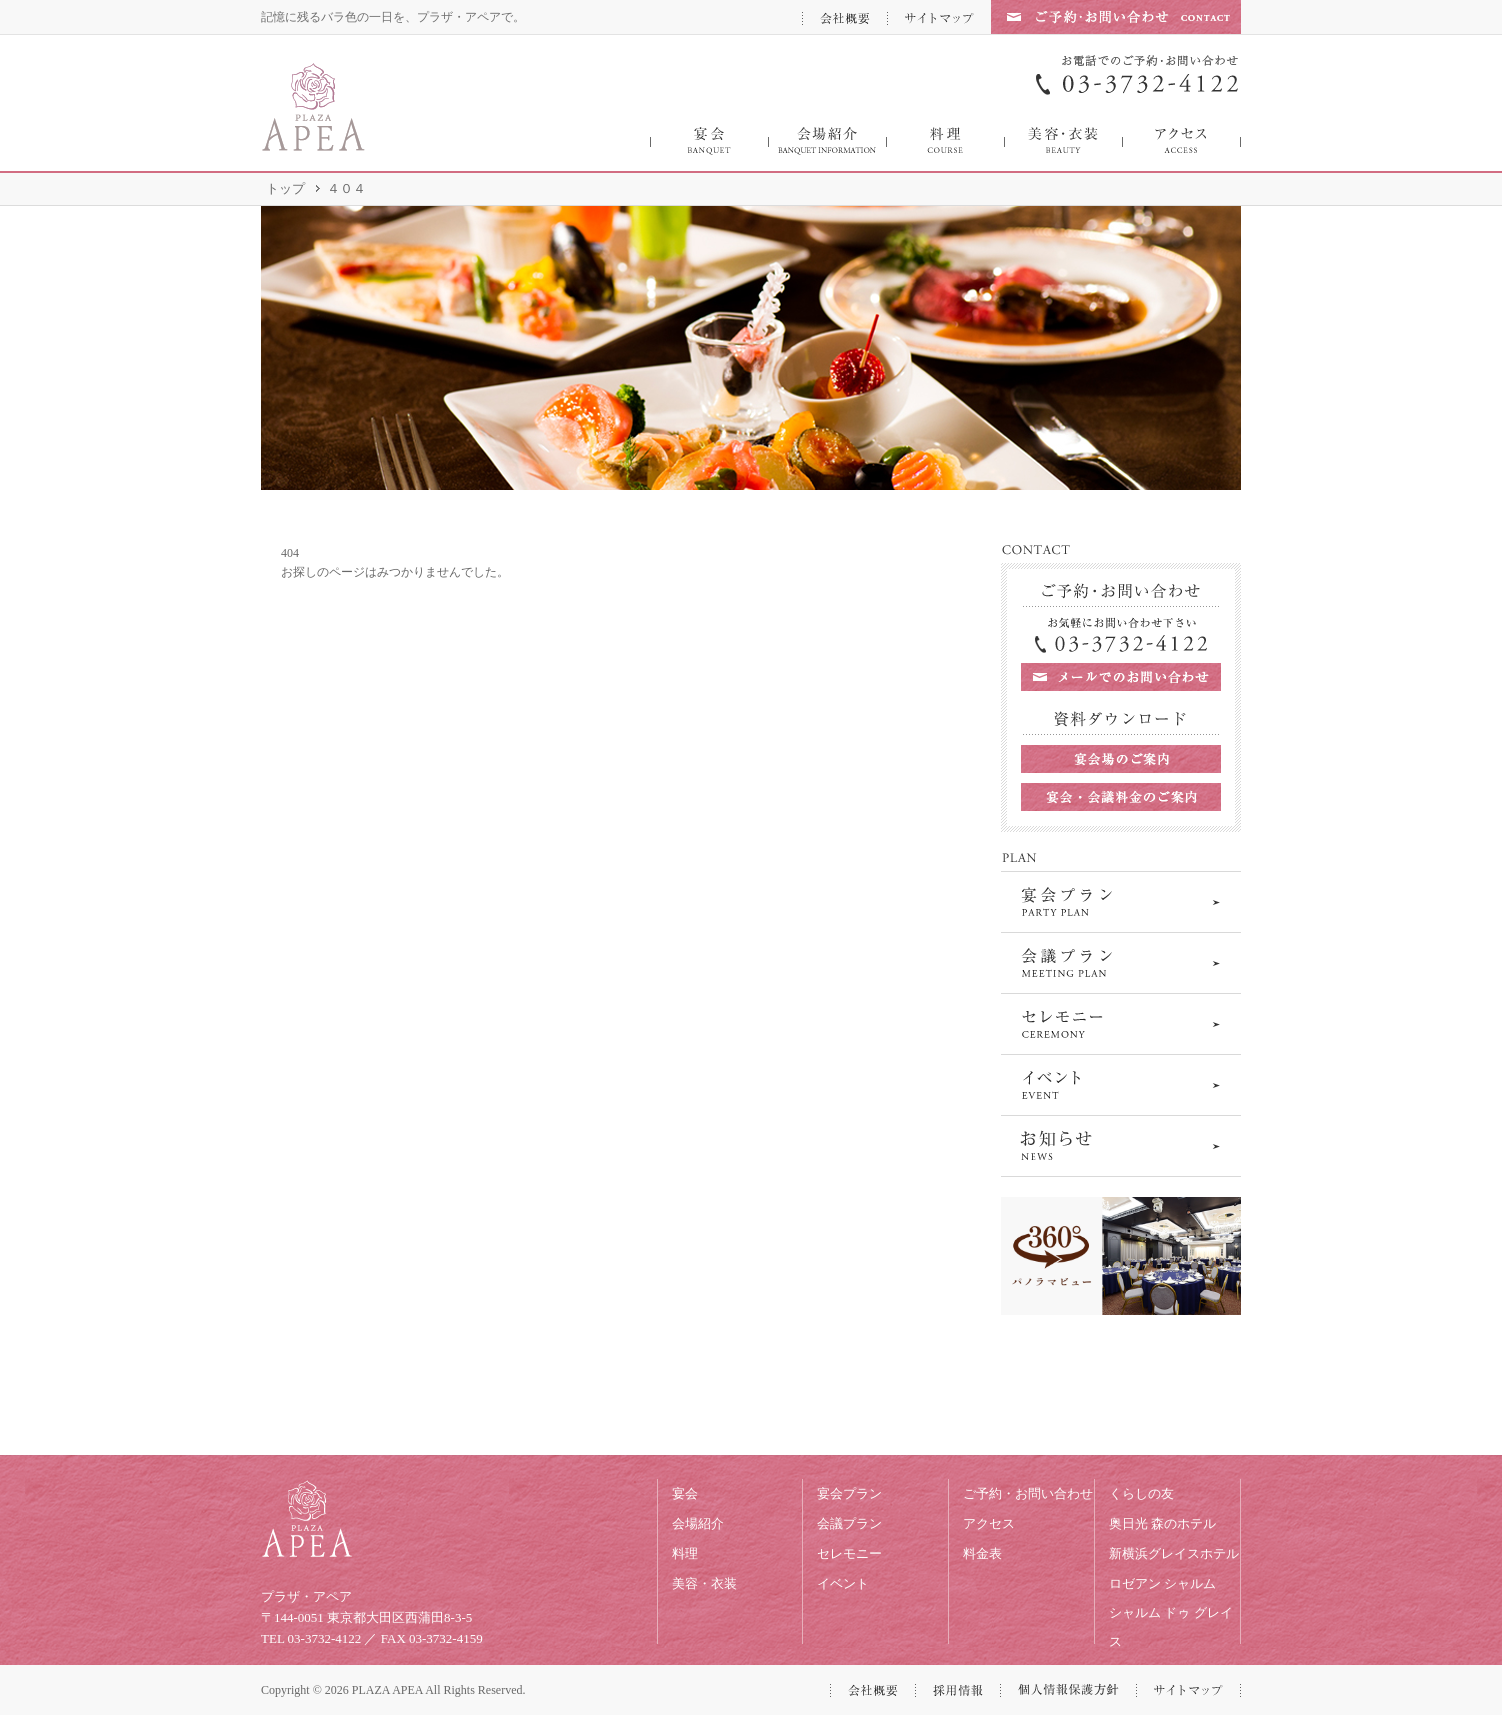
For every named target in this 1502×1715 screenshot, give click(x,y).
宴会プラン (849, 1493)
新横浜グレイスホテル (1174, 1553)
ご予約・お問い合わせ (1028, 1493)
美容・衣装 (704, 1583)
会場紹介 (698, 1523)
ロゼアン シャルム (1162, 1583)
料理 (685, 1553)
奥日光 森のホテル (1162, 1523)
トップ (285, 188)
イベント (843, 1583)
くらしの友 (1141, 1493)
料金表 (982, 1553)
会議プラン (849, 1523)
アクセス (989, 1523)
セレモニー (849, 1553)
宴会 (685, 1493)
